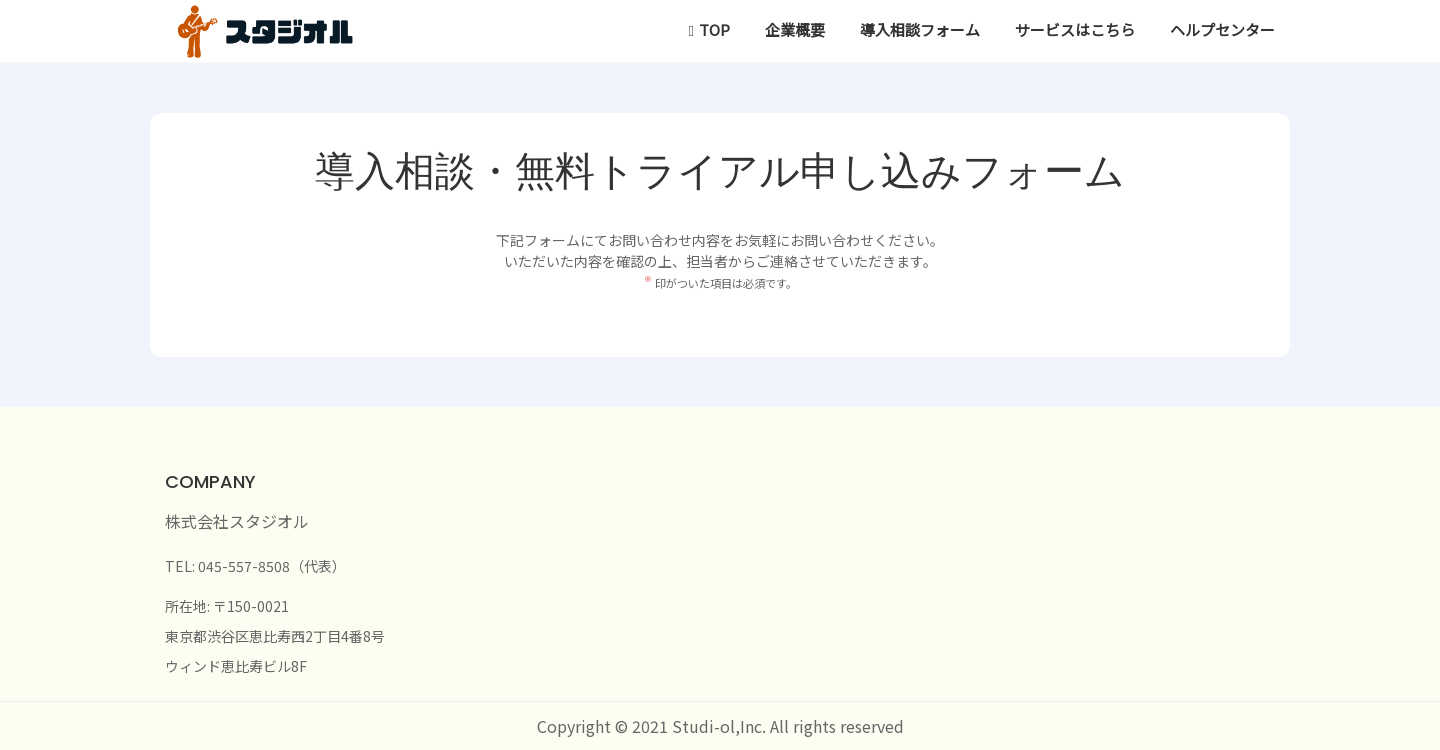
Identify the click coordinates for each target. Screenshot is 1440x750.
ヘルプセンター (1222, 29)
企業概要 (795, 29)
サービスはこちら (1075, 29)
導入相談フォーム (920, 29)
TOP (714, 29)
